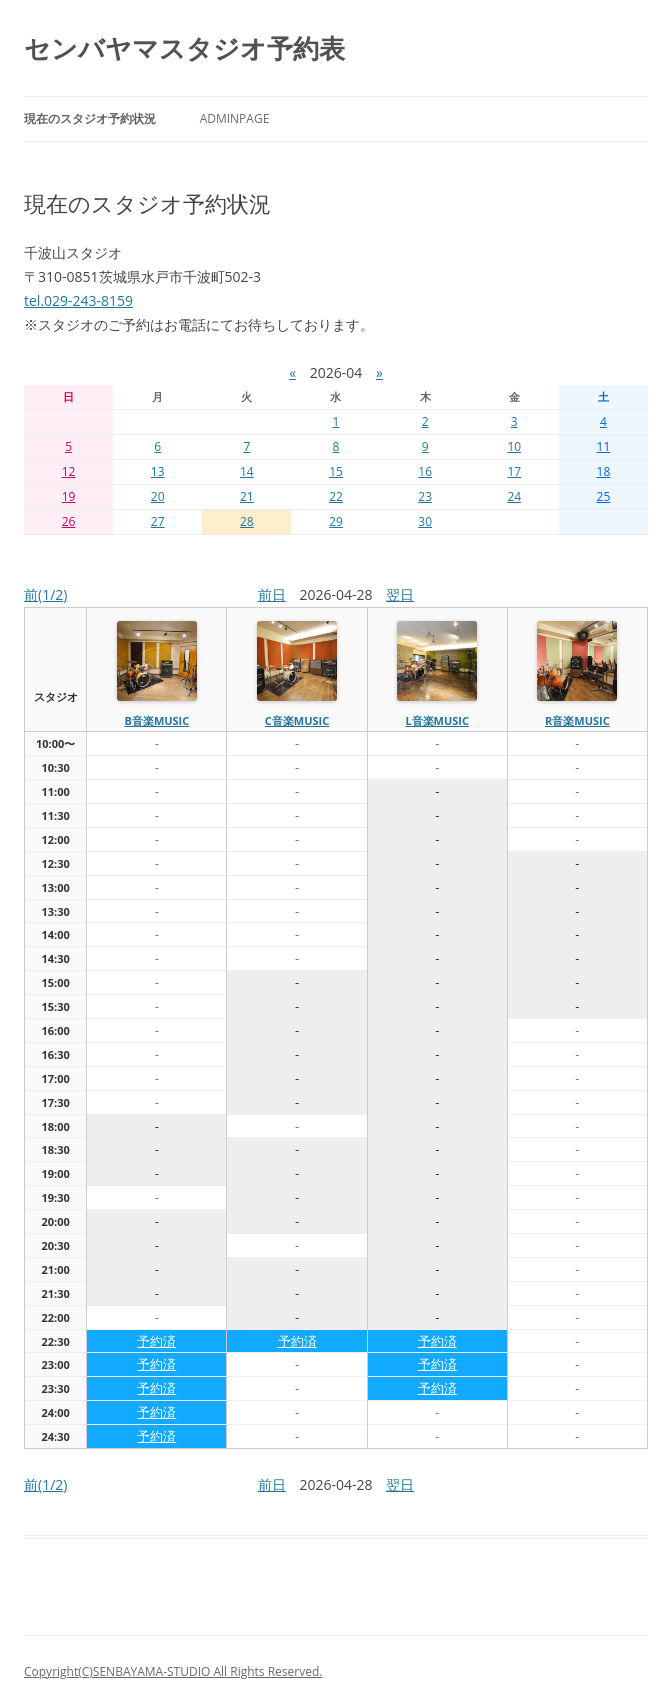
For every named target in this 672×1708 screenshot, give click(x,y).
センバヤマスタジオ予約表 (184, 48)
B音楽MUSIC (156, 720)
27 (158, 521)
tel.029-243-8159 (78, 300)
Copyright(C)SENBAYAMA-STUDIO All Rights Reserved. (173, 1671)
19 (69, 496)
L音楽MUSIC (437, 720)
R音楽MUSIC (577, 720)
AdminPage (235, 118)
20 (158, 496)
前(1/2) (45, 594)
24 (514, 496)
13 (158, 471)
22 (336, 496)
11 (604, 446)
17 (514, 471)
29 (336, 521)
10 (514, 446)
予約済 (156, 1341)
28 (247, 521)
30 (425, 521)
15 (336, 471)
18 (604, 471)
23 (425, 496)
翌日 (400, 594)
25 (604, 496)
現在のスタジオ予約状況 (90, 118)
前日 (272, 594)
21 (247, 496)
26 (69, 521)
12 (69, 471)
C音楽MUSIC (297, 720)
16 (425, 471)
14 (247, 471)
